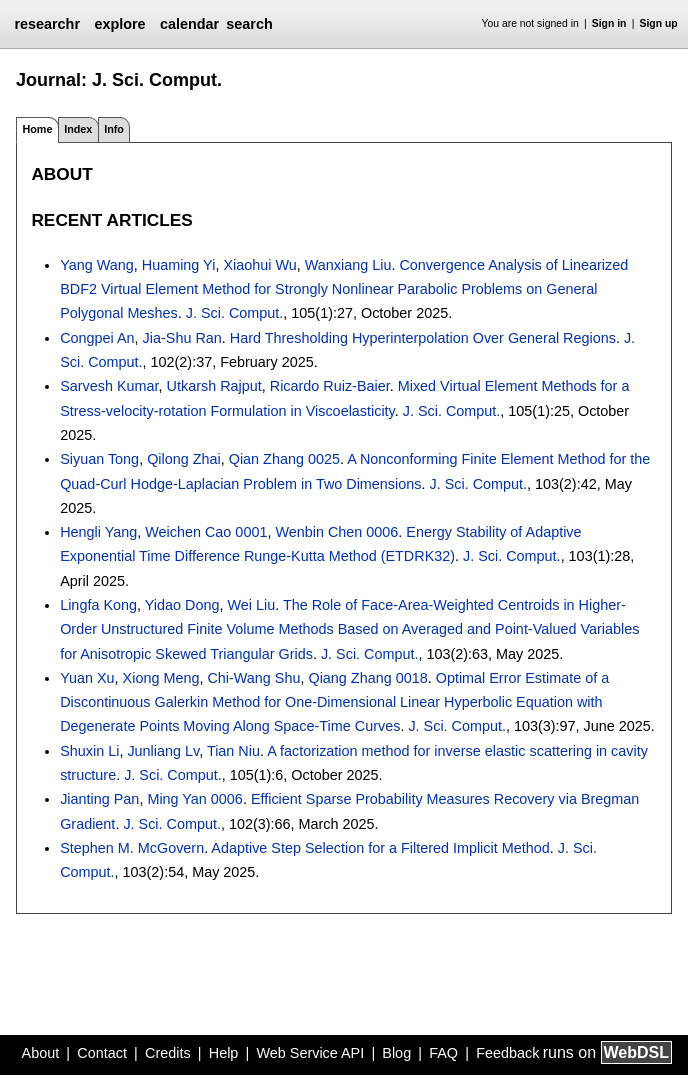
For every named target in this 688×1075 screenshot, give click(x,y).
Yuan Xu (87, 678)
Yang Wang (97, 265)
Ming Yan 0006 (194, 799)
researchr (47, 24)
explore (119, 24)
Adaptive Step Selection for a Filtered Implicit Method (380, 848)
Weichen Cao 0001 (206, 532)
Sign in (609, 23)
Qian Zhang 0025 (284, 459)
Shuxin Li (89, 751)
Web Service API (310, 1053)
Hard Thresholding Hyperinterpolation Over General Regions (423, 338)
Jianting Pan (99, 799)
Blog (396, 1053)
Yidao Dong (182, 605)
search (249, 24)
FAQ (443, 1053)
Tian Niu (233, 751)
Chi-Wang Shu (253, 678)
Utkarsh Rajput (214, 386)
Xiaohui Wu (259, 265)
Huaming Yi (179, 265)
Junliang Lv (163, 751)
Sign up (659, 23)
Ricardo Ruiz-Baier (330, 386)
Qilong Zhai (184, 459)
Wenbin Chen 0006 (336, 532)
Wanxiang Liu (348, 265)
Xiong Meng (161, 678)
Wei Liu (251, 605)
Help (224, 1053)
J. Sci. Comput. (235, 313)
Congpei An (97, 338)
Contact (102, 1053)
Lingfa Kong (98, 605)
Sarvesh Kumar (109, 386)
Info (114, 129)
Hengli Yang (98, 532)
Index (78, 129)
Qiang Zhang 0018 (367, 678)
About (41, 1053)
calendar (189, 24)
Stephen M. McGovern (132, 848)
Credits (168, 1053)
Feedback (507, 1053)
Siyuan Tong (99, 459)
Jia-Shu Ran (182, 338)
